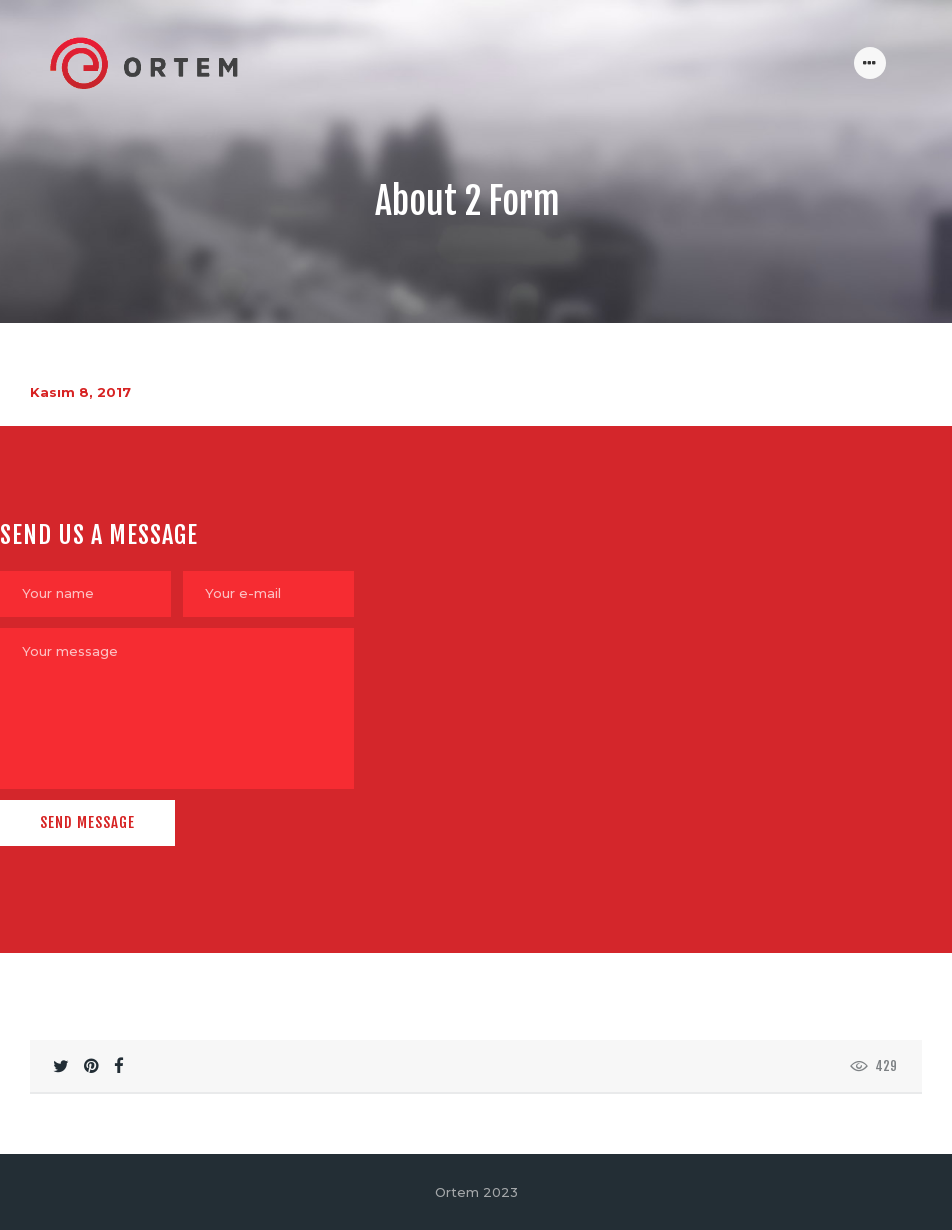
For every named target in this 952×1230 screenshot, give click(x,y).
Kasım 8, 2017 (80, 392)
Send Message (87, 822)
